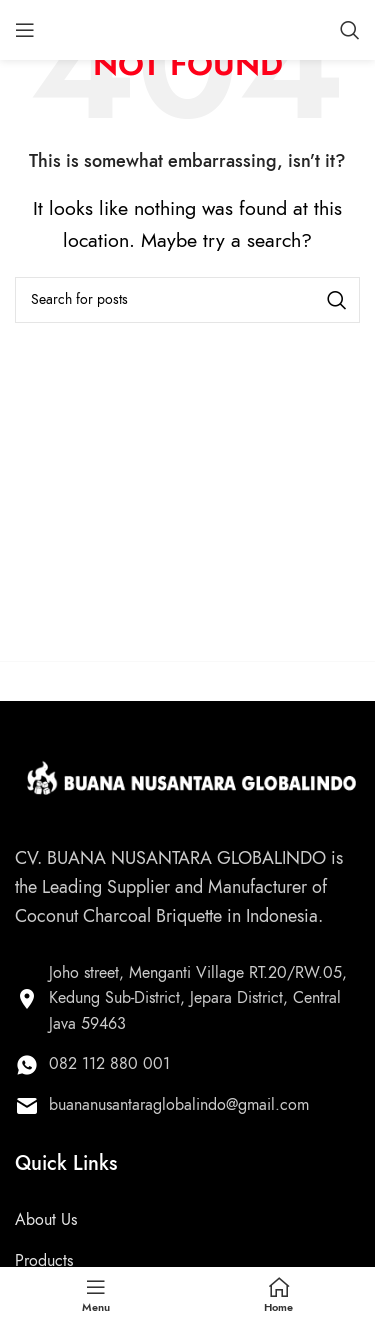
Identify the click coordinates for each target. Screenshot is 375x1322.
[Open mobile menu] (25, 30)
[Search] (350, 30)
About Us (46, 1220)
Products (44, 1261)
